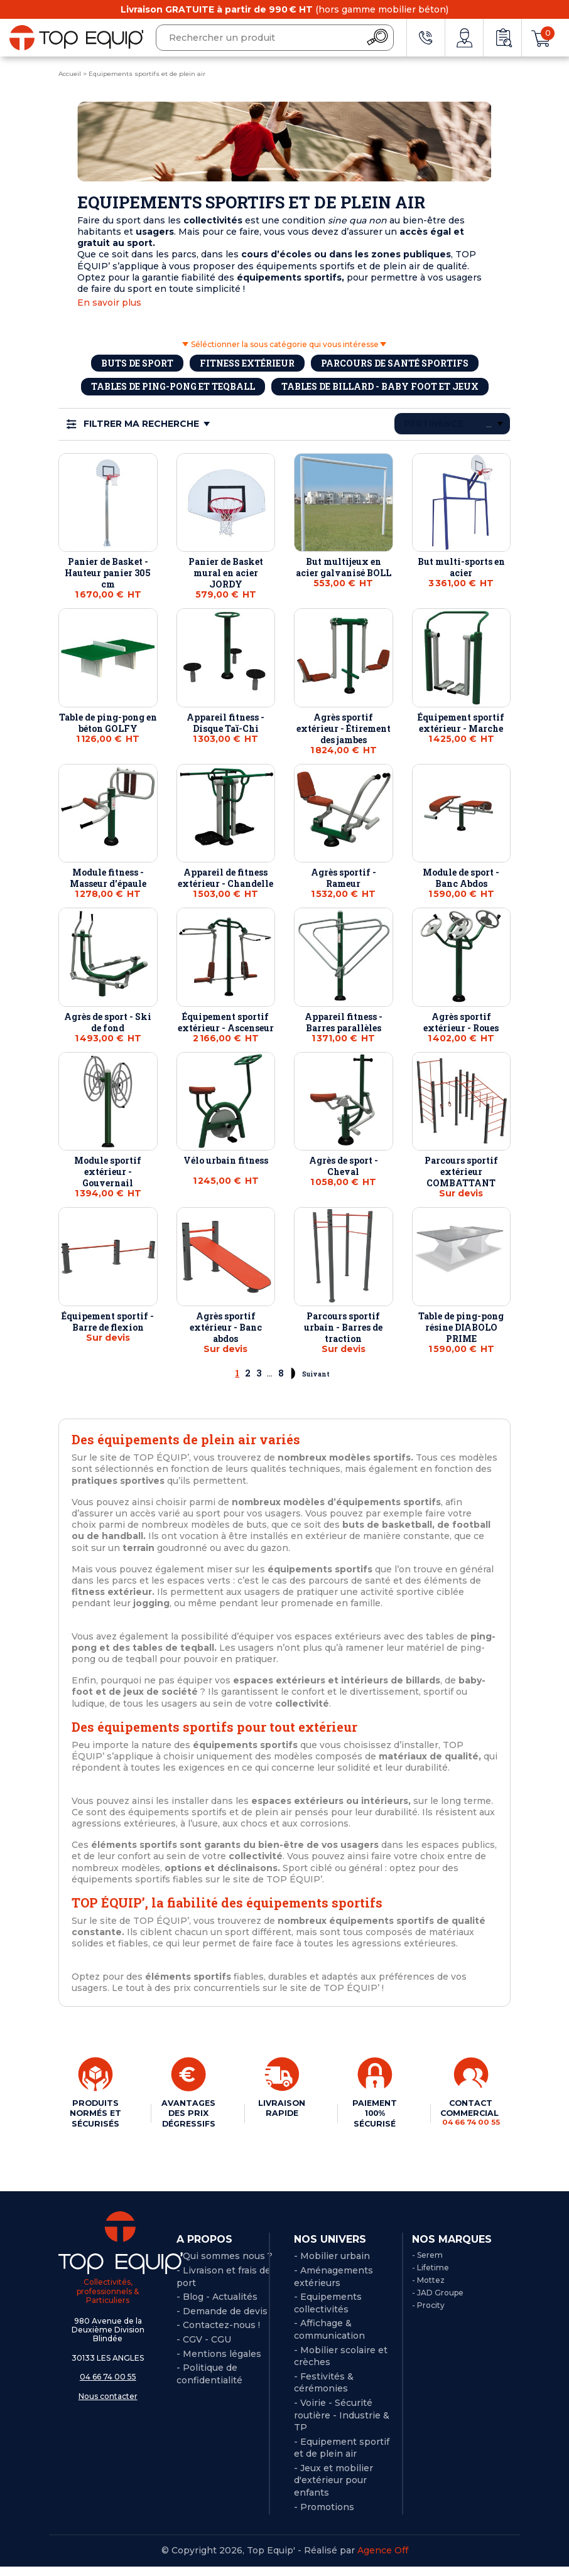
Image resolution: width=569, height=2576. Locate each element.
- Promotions (324, 2516)
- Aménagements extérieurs (333, 2286)
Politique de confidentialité (209, 2383)
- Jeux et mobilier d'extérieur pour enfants (333, 2490)
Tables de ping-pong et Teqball (173, 386)
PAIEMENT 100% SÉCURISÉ (370, 2112)
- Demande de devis (222, 2320)
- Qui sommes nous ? (224, 2266)
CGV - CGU (207, 2348)
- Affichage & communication (329, 2339)
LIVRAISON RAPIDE (280, 2107)
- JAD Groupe (437, 2302)
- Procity (428, 2314)
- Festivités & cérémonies (324, 2392)
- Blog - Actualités (216, 2306)
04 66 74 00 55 (108, 2386)
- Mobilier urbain (332, 2266)
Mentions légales (222, 2363)
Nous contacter (108, 2405)
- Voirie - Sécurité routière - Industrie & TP (341, 2424)
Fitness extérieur (247, 363)
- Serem (427, 2265)
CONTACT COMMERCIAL (467, 2112)
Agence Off (382, 2559)
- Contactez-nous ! (218, 2335)
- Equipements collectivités (328, 2312)
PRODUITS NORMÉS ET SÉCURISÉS (94, 2118)
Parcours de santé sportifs (395, 363)
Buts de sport (137, 363)
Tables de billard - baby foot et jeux (380, 386)
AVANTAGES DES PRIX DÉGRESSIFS (187, 2112)
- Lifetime (430, 2277)
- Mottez (428, 2289)
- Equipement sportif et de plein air (341, 2457)
